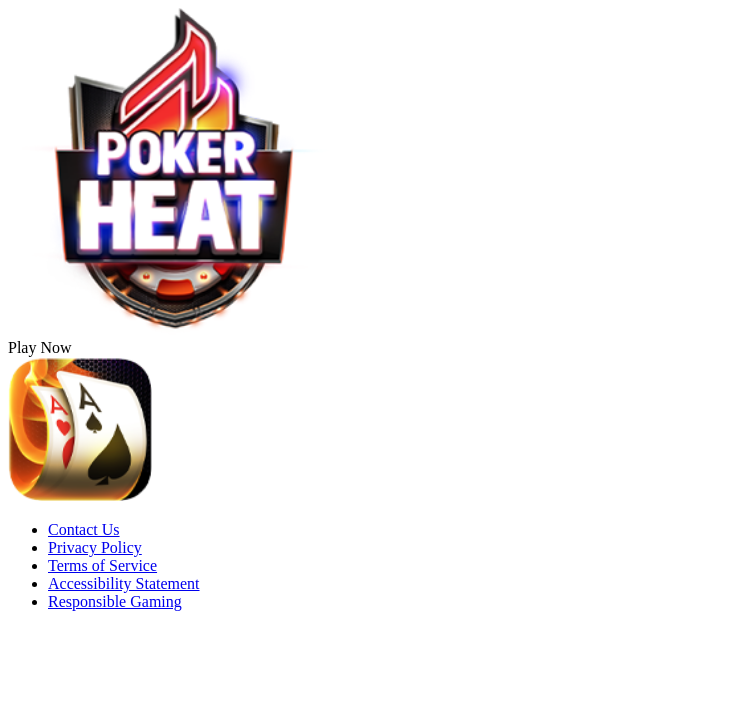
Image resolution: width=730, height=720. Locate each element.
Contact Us (84, 529)
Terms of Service (102, 565)
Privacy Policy (95, 547)
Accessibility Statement (124, 583)
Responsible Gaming (115, 601)
